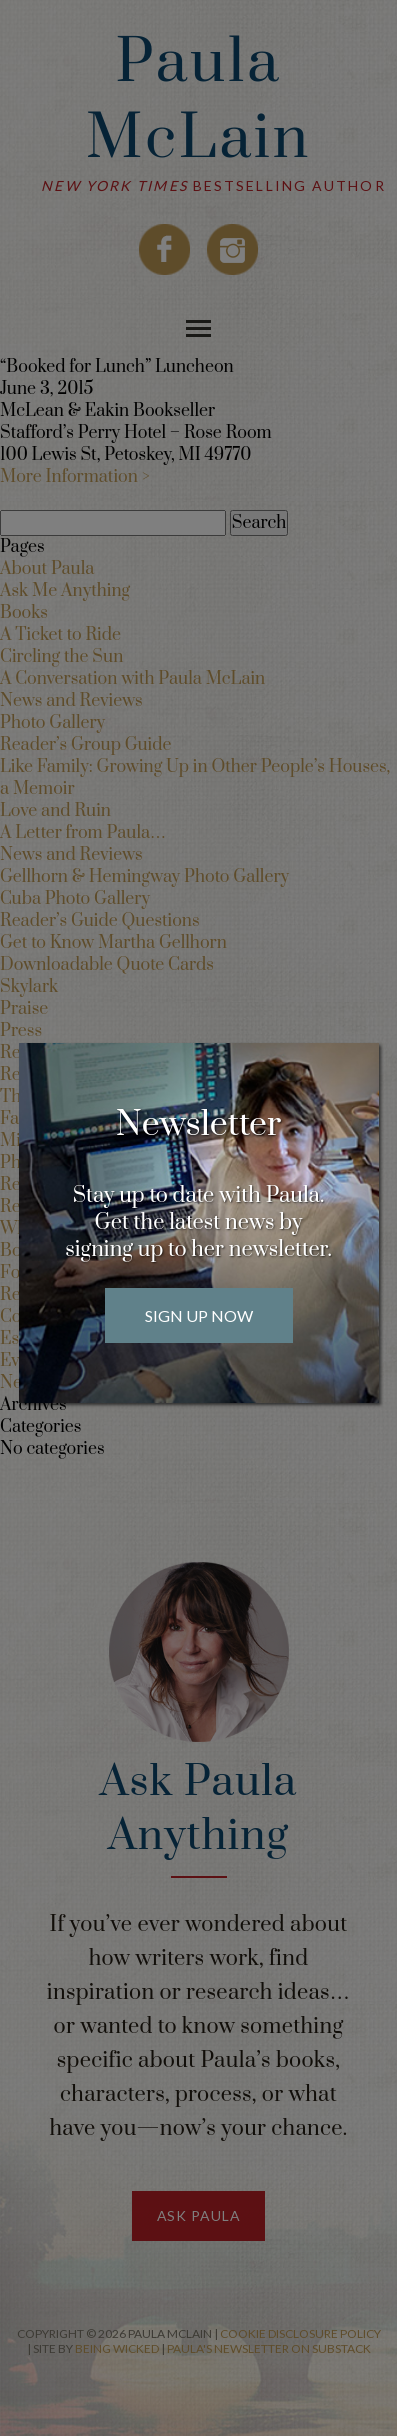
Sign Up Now (199, 1315)
